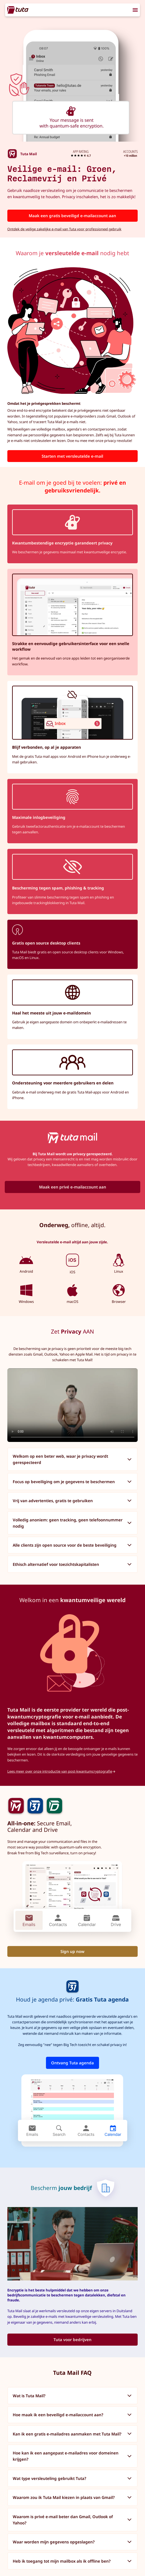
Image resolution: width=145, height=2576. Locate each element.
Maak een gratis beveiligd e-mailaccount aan (72, 215)
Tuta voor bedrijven (72, 2339)
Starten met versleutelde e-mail (72, 456)
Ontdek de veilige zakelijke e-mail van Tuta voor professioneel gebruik (64, 229)
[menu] (135, 10)
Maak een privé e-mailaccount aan (72, 1187)
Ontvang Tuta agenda (72, 2062)
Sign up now (72, 1951)
